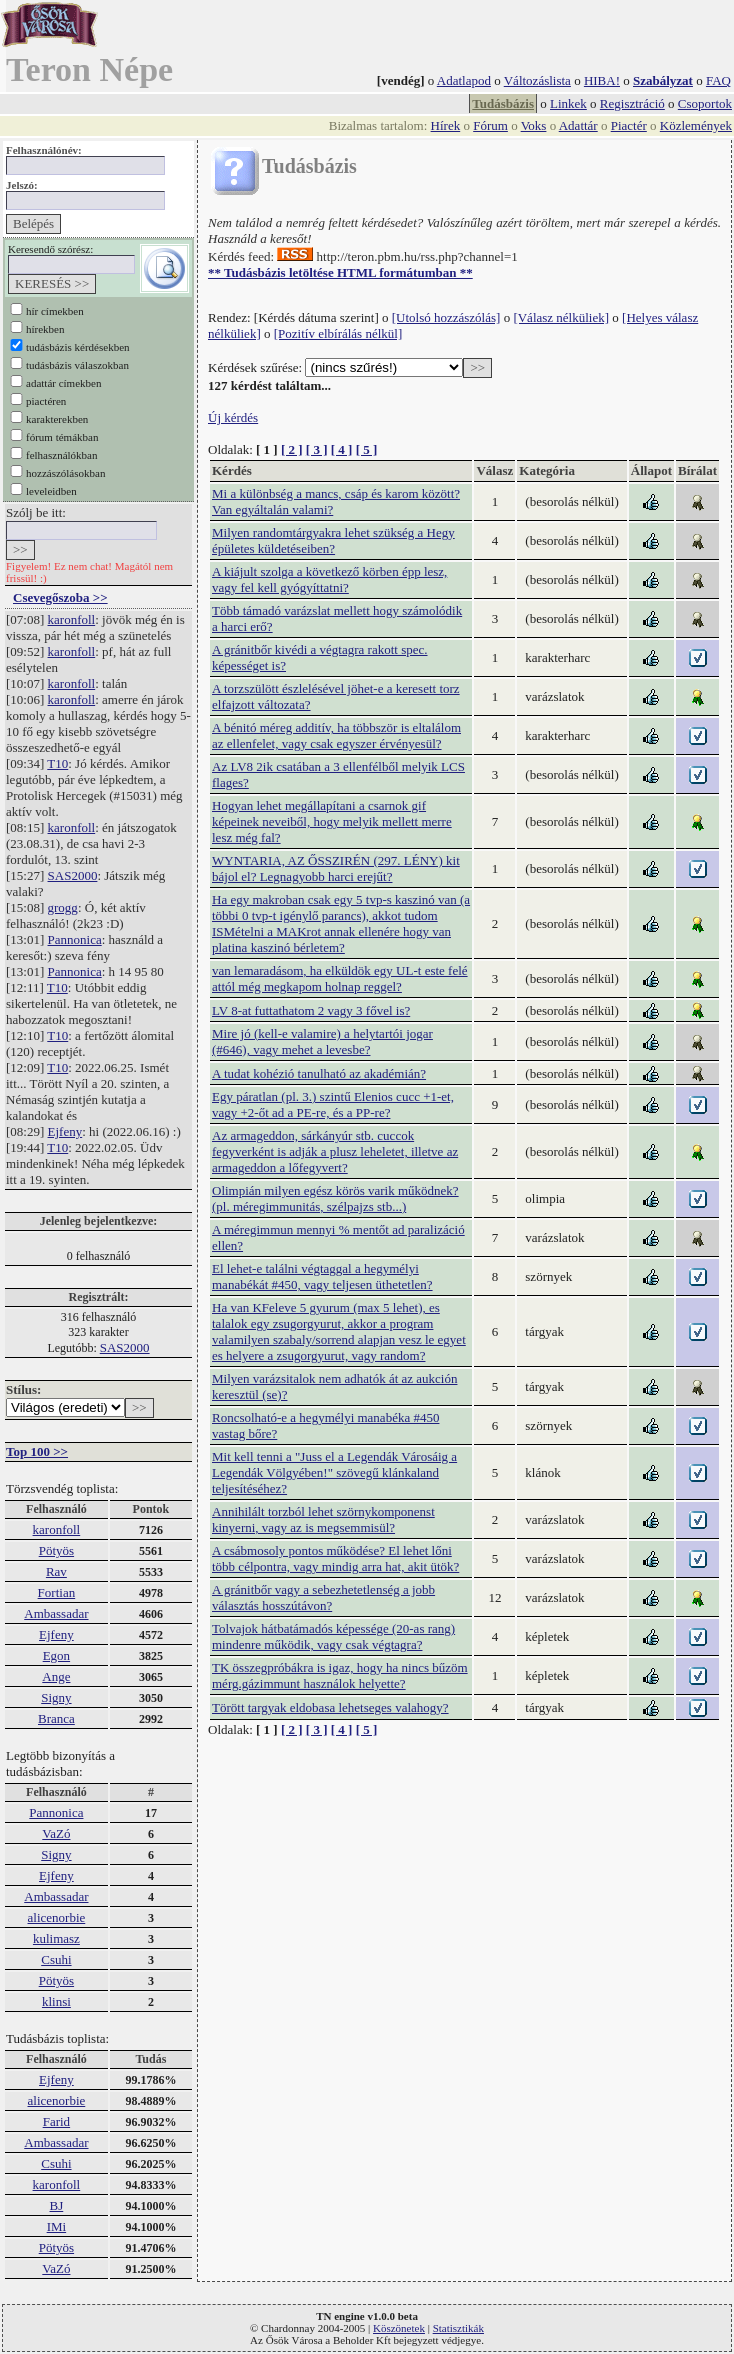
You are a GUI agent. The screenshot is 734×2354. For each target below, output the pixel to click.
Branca (56, 1718)
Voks (534, 125)
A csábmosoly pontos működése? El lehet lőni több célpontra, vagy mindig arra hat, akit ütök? (335, 1558)
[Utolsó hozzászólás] (446, 317)
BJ (57, 2205)
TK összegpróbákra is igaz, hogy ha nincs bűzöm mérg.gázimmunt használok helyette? (340, 1675)
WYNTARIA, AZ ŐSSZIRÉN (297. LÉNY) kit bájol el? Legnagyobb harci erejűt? (336, 868)
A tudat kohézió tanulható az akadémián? (319, 1073)
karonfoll (72, 619)
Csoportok (705, 103)
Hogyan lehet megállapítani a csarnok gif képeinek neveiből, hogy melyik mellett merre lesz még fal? (332, 821)
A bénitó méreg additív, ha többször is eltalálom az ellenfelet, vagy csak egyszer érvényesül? (336, 735)
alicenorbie (57, 1917)
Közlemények (696, 125)
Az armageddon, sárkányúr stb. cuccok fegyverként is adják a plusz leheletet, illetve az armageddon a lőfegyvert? (335, 1151)
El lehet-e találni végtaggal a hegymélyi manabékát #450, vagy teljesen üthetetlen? (322, 1276)
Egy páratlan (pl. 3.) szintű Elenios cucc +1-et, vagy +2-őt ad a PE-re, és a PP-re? (333, 1104)
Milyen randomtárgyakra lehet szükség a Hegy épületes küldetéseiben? (333, 540)
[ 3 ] (317, 449)
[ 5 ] (367, 449)
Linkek (568, 103)
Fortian (57, 1592)
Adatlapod (464, 80)
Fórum (490, 125)
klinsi (56, 2001)
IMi (57, 2226)
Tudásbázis (503, 103)
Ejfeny (65, 1131)
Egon (56, 1655)
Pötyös (56, 1550)
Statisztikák (458, 2328)
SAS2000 (73, 875)
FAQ (718, 80)
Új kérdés (233, 417)
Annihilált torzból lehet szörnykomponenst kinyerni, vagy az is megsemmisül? (323, 1519)
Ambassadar (56, 1613)
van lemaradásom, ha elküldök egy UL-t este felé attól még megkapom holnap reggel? (340, 978)
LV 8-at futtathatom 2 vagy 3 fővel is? (311, 1010)
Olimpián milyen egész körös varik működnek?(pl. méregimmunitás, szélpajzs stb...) (335, 1198)
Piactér (629, 125)
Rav (56, 1571)
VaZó (56, 1833)
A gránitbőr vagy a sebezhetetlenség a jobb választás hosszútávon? (323, 1597)
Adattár (578, 125)
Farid (56, 2121)
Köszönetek (399, 2328)
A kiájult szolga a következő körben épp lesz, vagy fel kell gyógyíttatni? (329, 579)
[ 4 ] (342, 449)
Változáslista (537, 80)
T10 (57, 763)
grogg (63, 907)
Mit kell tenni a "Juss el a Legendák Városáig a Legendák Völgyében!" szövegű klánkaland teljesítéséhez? (334, 1472)
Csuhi (56, 1959)
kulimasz (56, 1938)
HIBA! (602, 80)
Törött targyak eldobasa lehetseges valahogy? (330, 1707)
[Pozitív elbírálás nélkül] (338, 333)
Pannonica (75, 939)
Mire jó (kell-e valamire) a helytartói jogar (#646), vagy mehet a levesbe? (322, 1041)
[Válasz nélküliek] (561, 317)
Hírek (446, 125)
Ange (56, 1676)
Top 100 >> (37, 1451)
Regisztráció (632, 103)
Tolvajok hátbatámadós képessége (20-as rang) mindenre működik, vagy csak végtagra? (333, 1636)
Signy (56, 1697)
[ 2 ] (292, 449)
